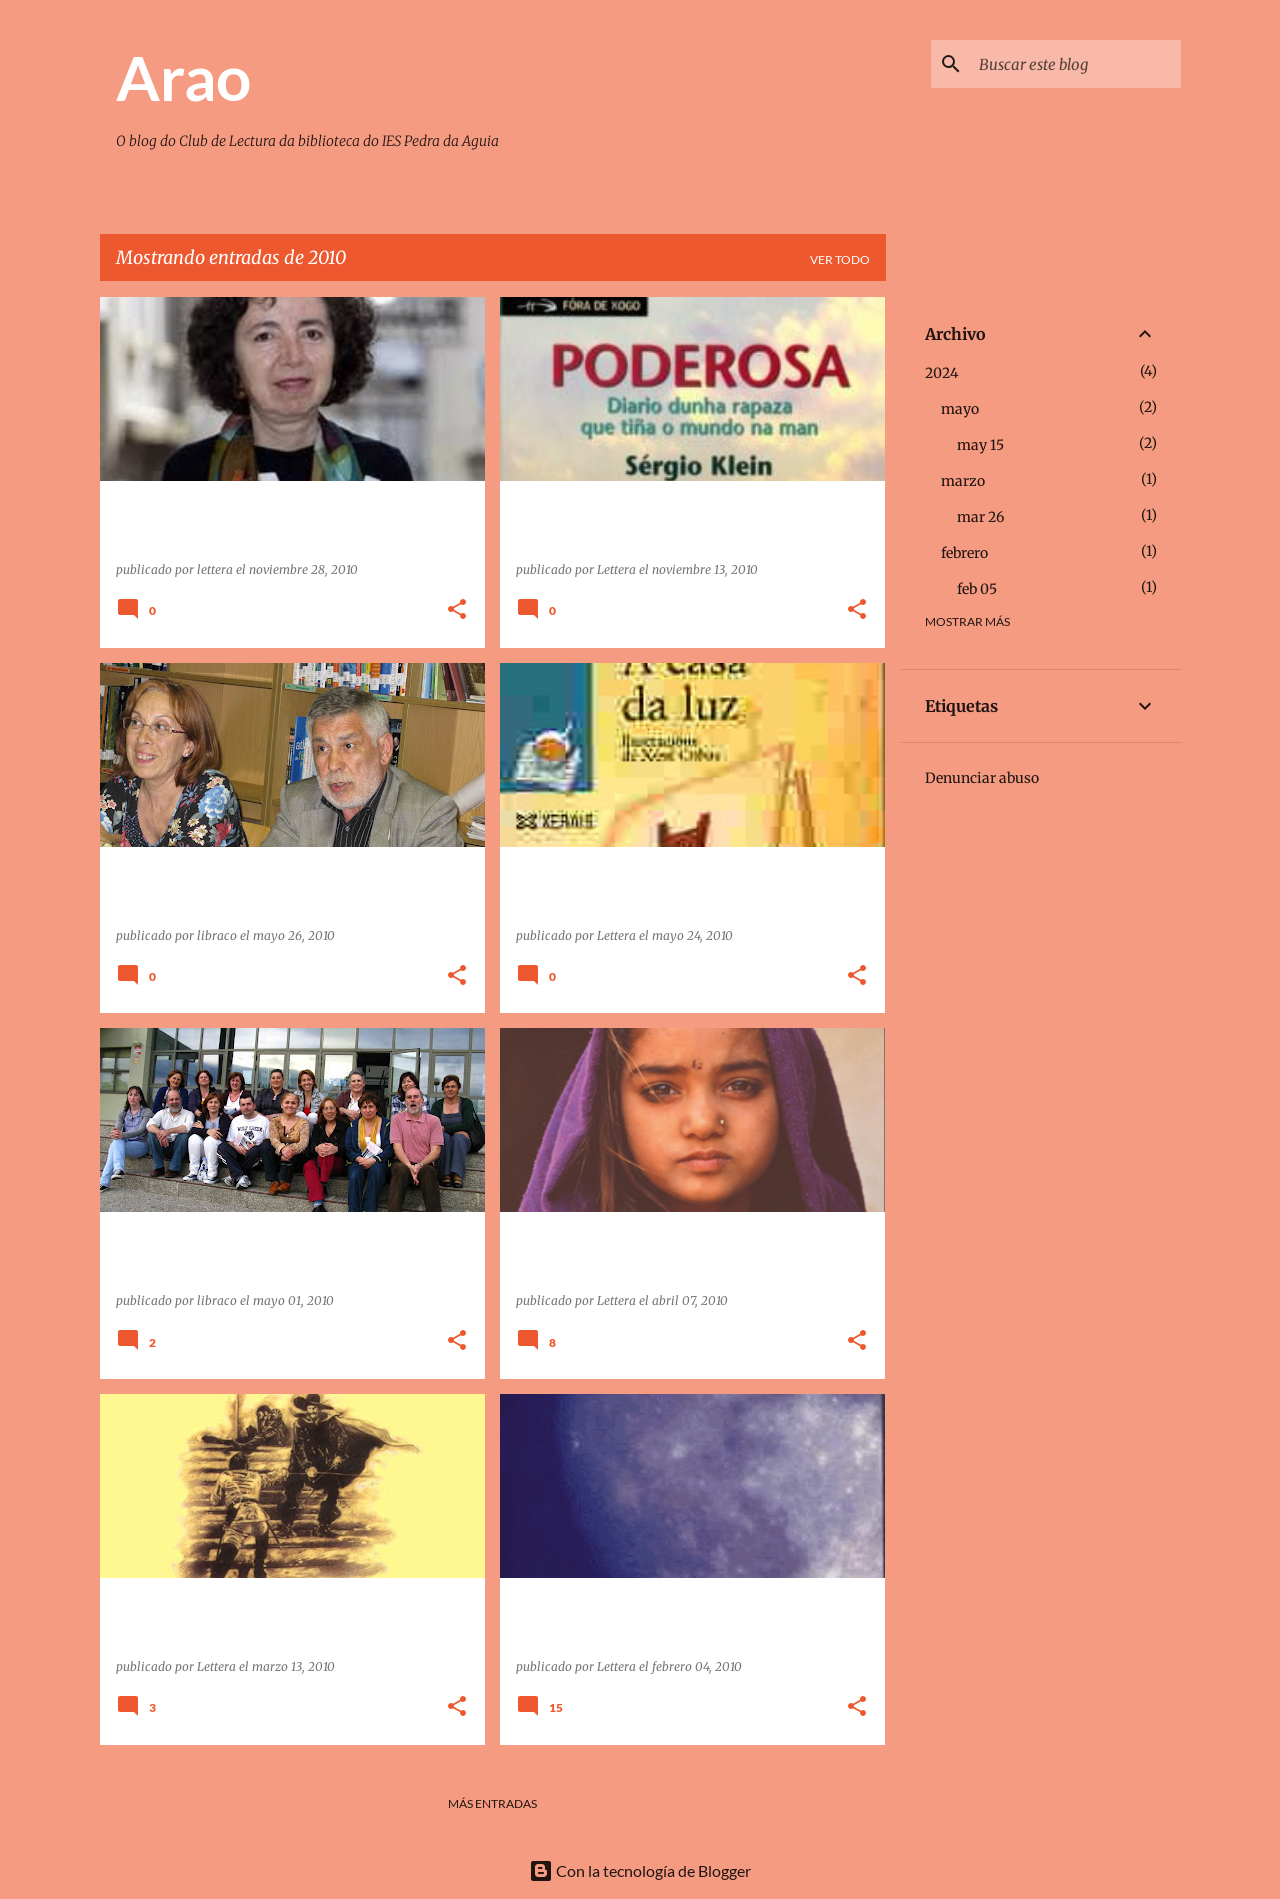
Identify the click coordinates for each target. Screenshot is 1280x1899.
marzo (963, 481)
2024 (942, 373)
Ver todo (840, 259)
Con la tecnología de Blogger (640, 1870)
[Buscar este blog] (1076, 64)
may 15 (980, 445)
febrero (964, 553)
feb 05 (977, 589)
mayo (960, 409)
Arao (183, 77)
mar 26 (980, 517)
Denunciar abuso (982, 778)
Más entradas (492, 1803)
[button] (457, 610)
